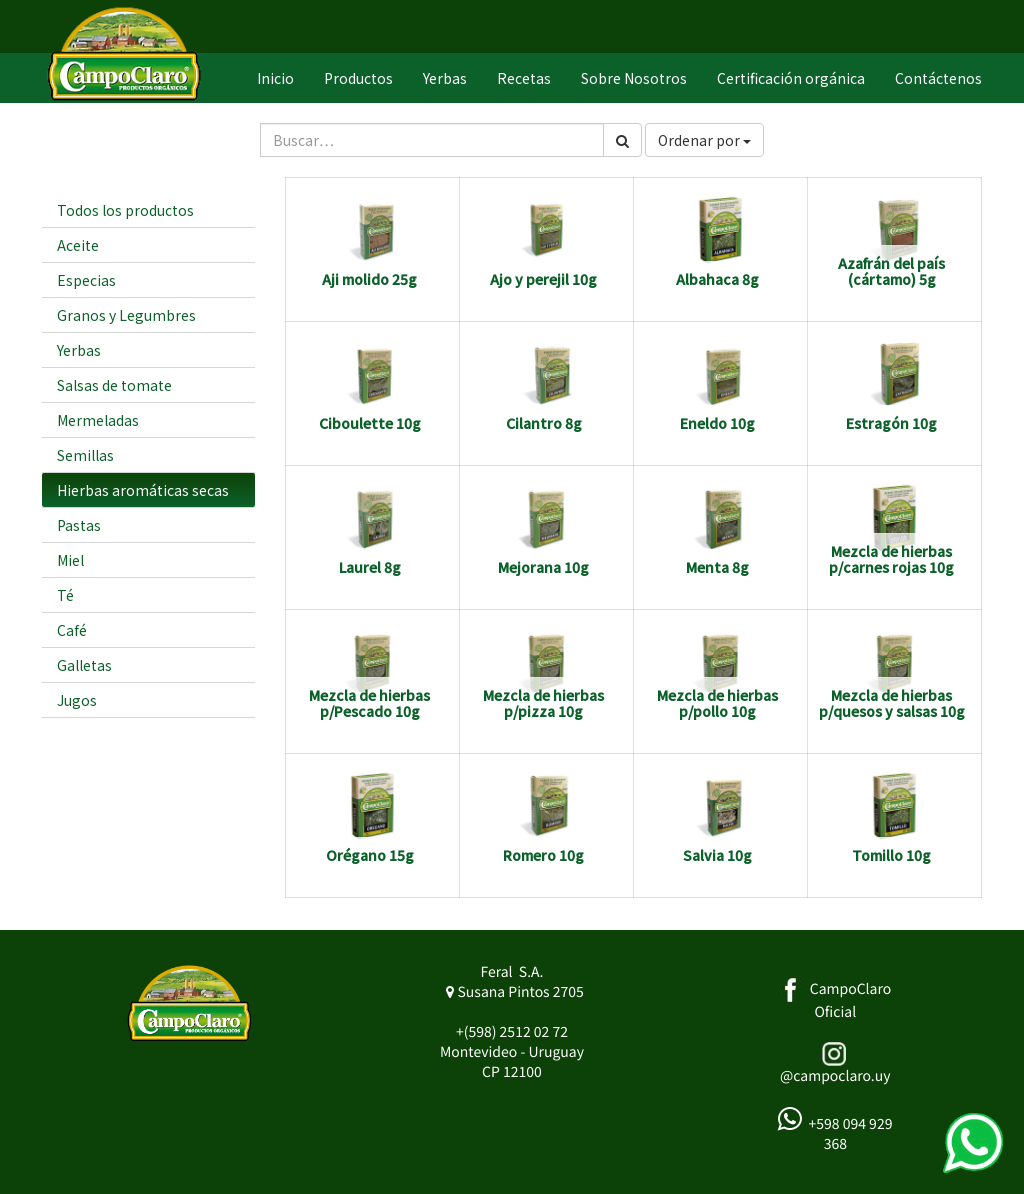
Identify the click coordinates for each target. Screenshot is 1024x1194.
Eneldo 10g (717, 423)
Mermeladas (98, 420)
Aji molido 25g (369, 279)
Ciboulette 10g (370, 423)
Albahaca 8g (717, 279)
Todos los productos (125, 210)
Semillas (85, 455)
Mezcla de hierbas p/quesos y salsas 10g (892, 702)
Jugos (77, 700)
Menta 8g (717, 567)
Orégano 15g (370, 855)
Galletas (84, 665)
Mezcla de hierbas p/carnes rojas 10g (891, 558)
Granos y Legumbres (126, 315)
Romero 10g (543, 855)
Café (72, 630)
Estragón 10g (891, 423)
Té (65, 595)
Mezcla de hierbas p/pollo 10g (717, 702)
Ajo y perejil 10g (543, 279)
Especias (86, 280)
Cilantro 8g (544, 423)
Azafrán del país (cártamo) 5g (891, 270)
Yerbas (79, 350)
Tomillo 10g (891, 855)
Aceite (78, 245)
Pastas (79, 525)
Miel (70, 560)
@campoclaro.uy (835, 1076)
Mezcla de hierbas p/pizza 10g (543, 702)
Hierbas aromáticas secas (143, 490)
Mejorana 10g (543, 567)
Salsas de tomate (114, 385)
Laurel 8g (370, 567)
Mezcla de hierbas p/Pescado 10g (369, 702)
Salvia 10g (717, 855)
